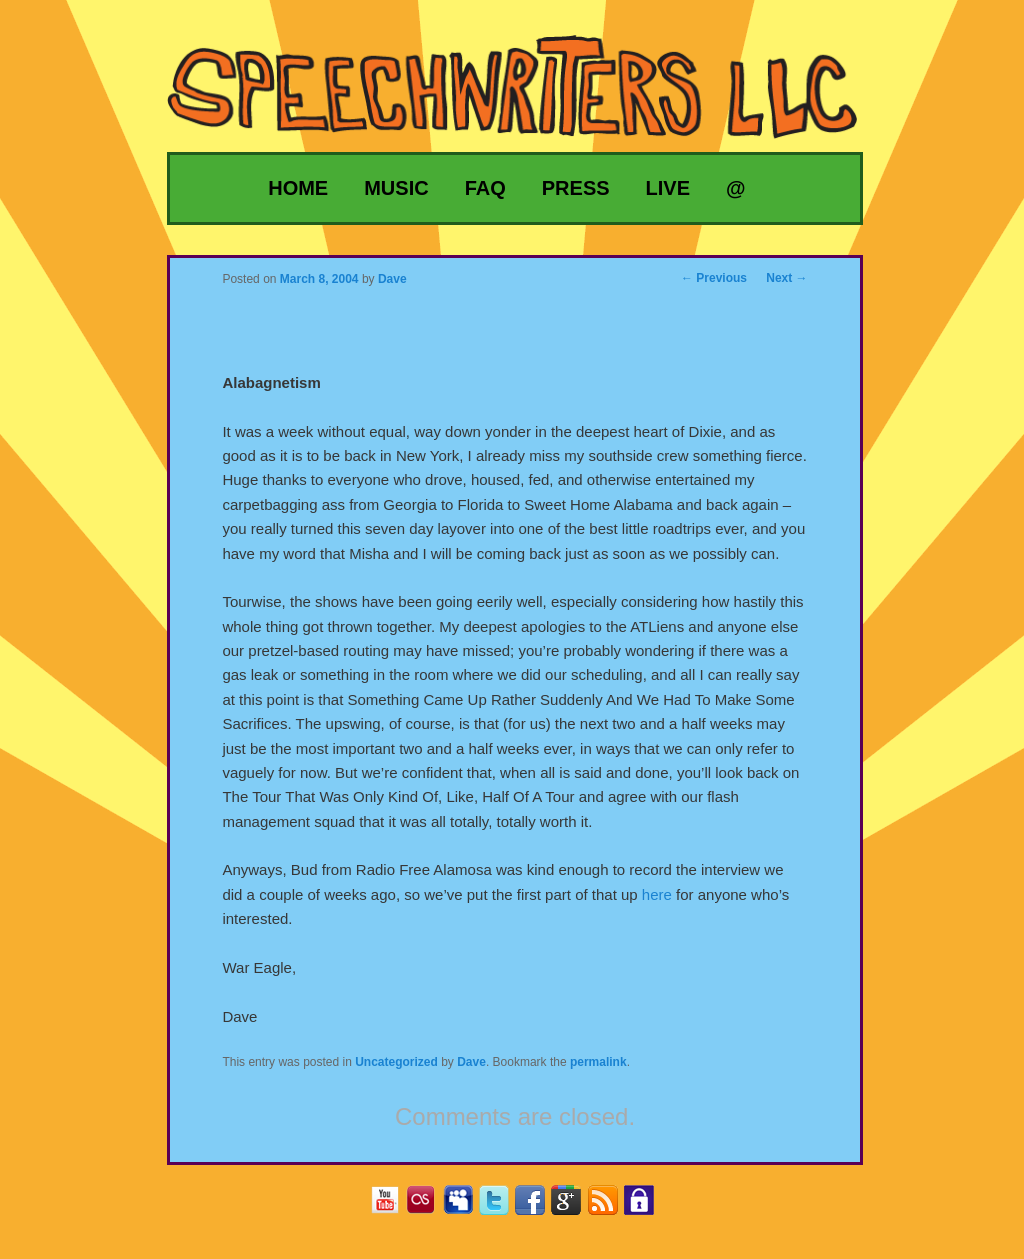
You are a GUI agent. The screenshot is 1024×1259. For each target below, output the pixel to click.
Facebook (537, 1206)
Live (668, 188)
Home (298, 188)
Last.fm (428, 1206)
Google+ (573, 1206)
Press (576, 188)
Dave (471, 1062)
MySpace (465, 1206)
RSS (610, 1206)
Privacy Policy (646, 1206)
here (657, 894)
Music (396, 188)
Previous (714, 278)
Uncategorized (396, 1062)
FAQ (485, 188)
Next (786, 278)
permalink (598, 1062)
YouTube (392, 1206)
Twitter (501, 1206)
